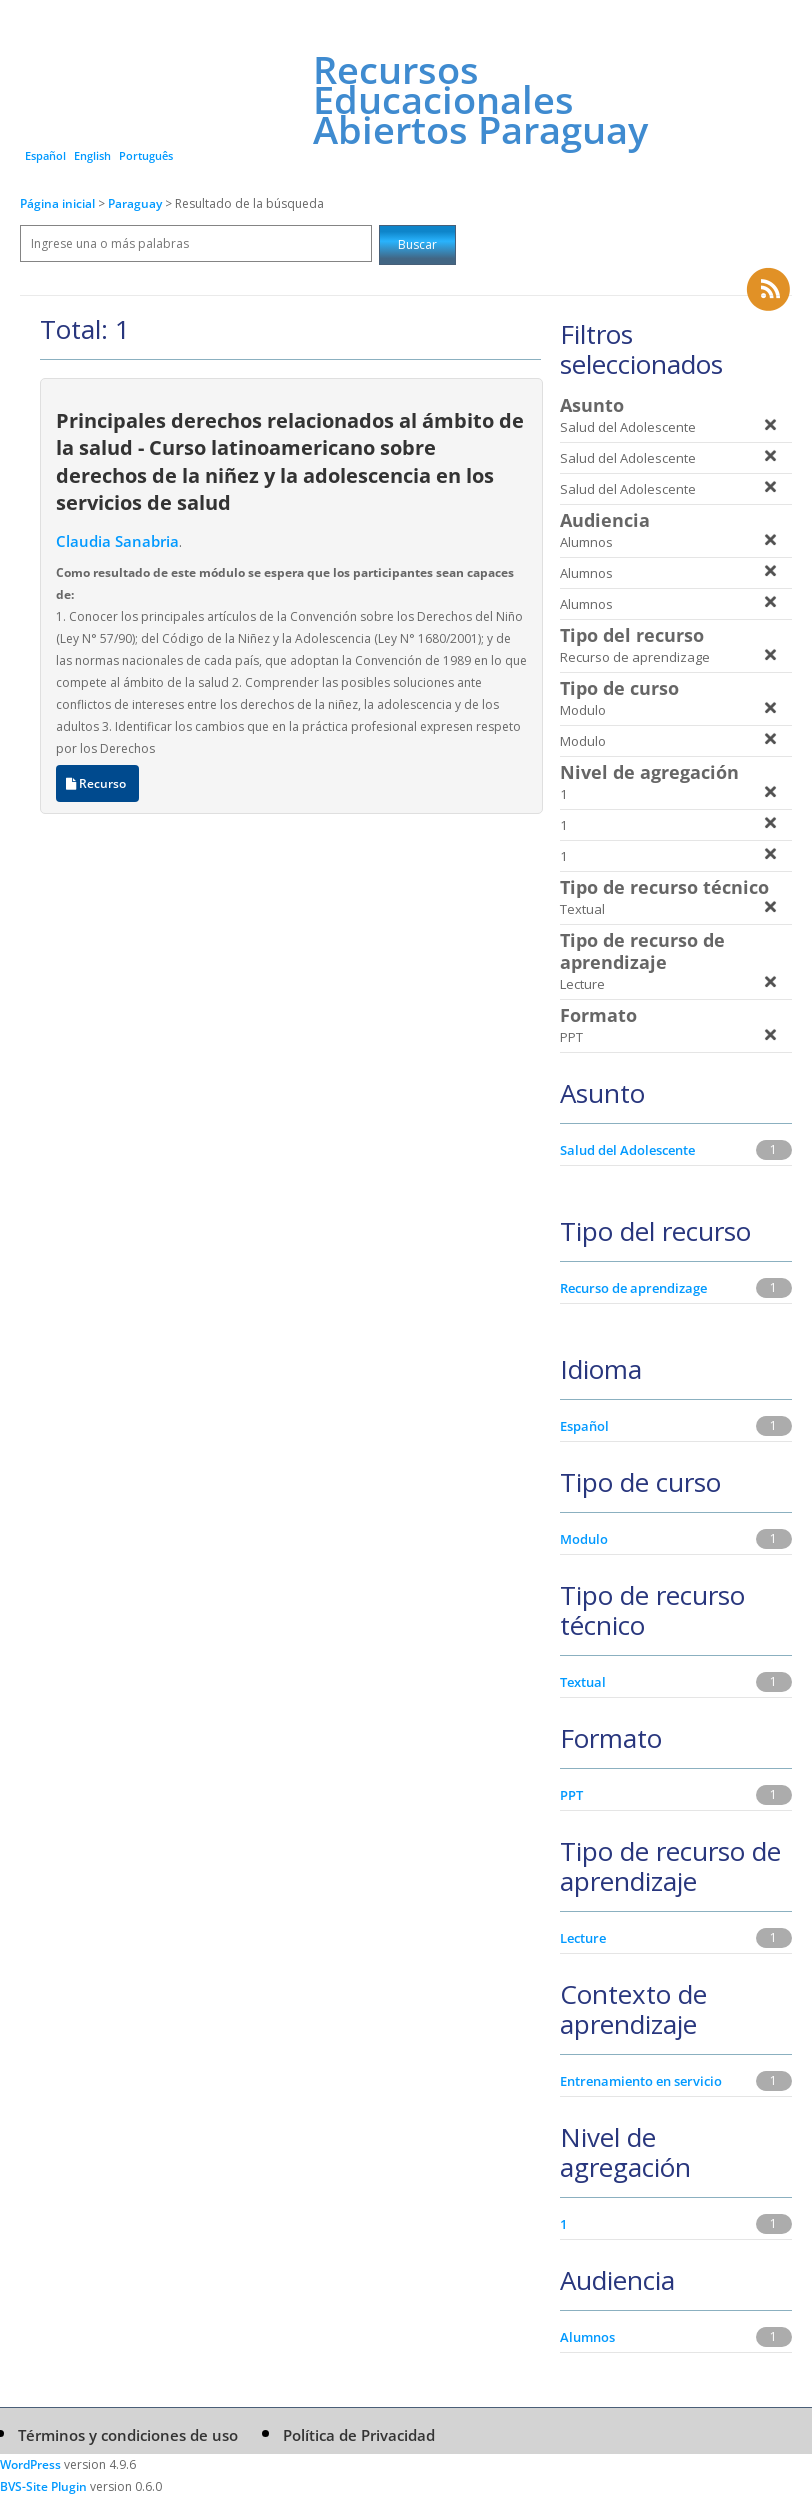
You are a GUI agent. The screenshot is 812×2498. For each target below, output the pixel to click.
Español (45, 155)
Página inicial (57, 203)
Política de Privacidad (359, 2435)
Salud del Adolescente (627, 1150)
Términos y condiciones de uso (128, 2435)
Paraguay (136, 203)
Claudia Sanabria (117, 541)
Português (146, 155)
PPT (571, 1795)
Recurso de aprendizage (633, 1288)
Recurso (97, 783)
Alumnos (587, 2337)
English (92, 155)
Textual (583, 1682)
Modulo (584, 1539)
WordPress (30, 2464)
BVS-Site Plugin (43, 2486)
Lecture (583, 1938)
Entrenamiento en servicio (641, 2081)
